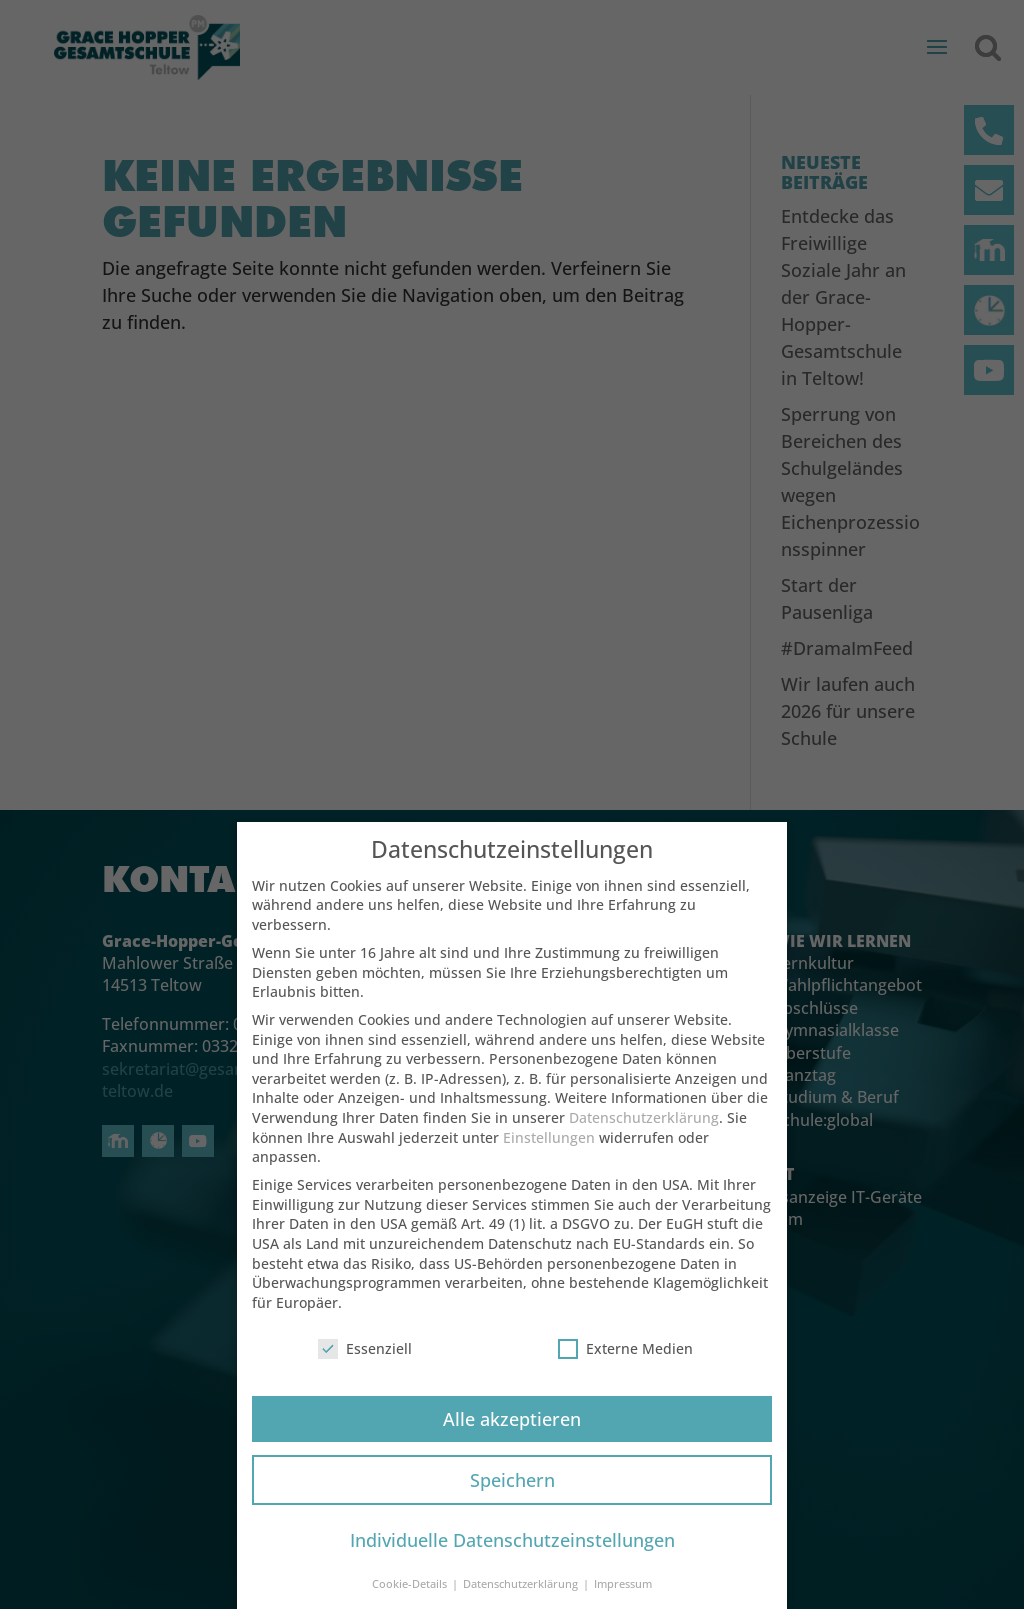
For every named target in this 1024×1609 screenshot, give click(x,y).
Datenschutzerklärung (644, 1123)
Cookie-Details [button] (411, 1590)
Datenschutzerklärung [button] (522, 1590)
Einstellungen (549, 1143)
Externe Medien (625, 1354)
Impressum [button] (623, 1590)
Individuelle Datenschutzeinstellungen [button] (512, 1547)
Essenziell (365, 1354)
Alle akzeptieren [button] (512, 1425)
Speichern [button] (512, 1486)
